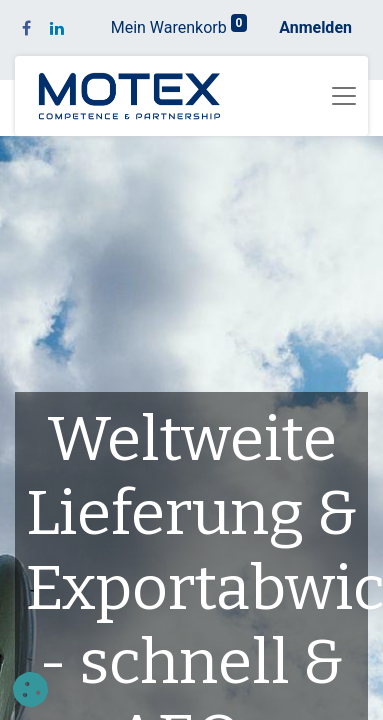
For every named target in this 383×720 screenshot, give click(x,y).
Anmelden (315, 27)
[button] (30, 689)
